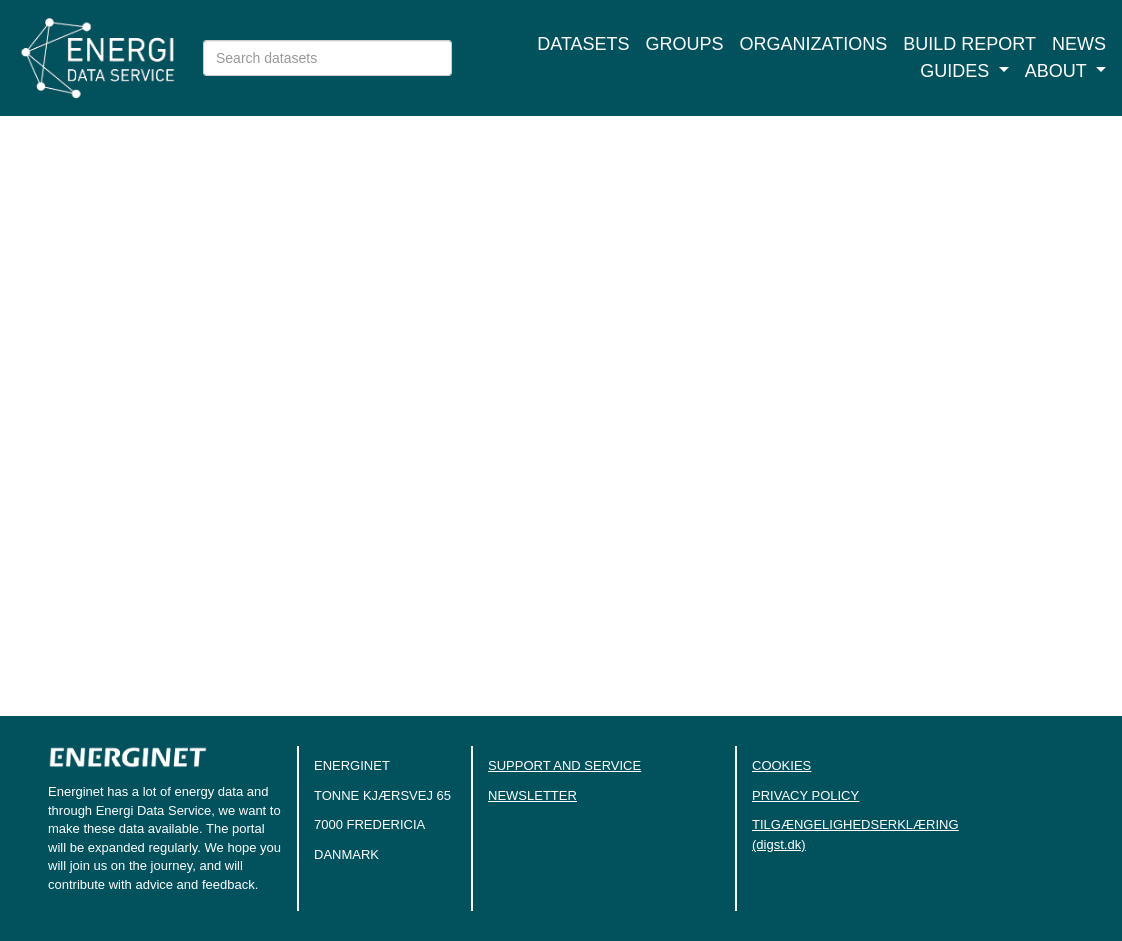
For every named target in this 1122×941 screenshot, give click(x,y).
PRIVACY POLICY (805, 795)
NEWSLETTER (532, 795)
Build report (969, 44)
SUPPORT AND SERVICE (564, 765)
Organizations (814, 44)
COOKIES (781, 765)
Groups (685, 44)
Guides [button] (957, 71)
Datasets (583, 44)
